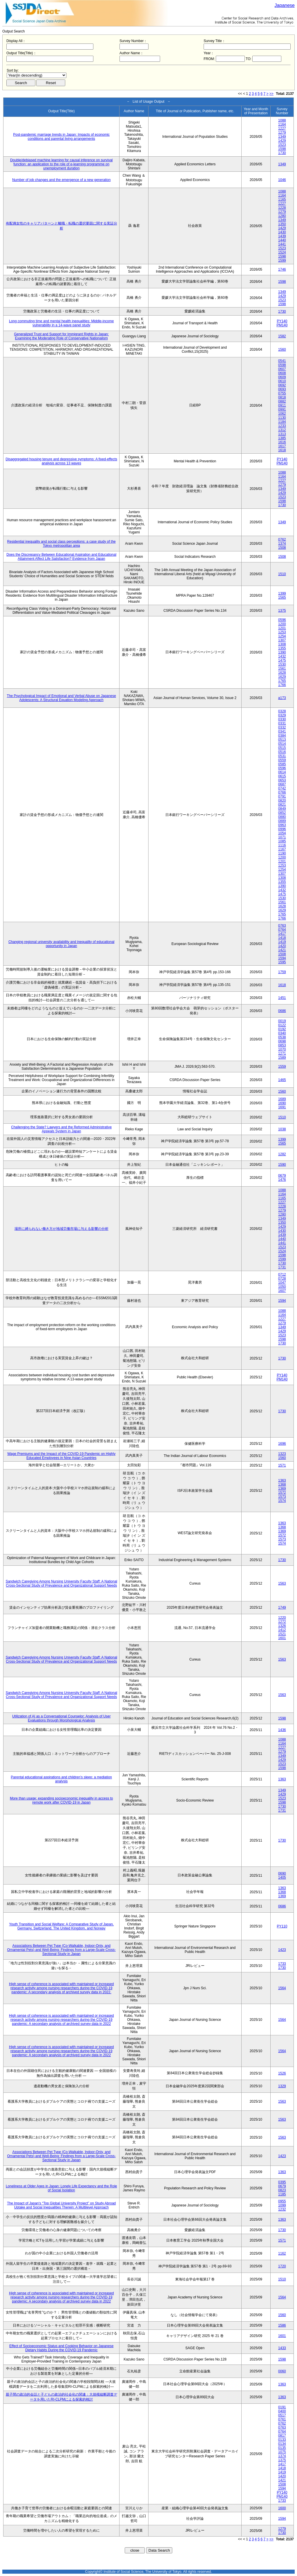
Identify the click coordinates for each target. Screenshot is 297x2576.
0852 (282, 813)
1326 (282, 1626)
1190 (282, 853)
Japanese (285, 5)
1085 (282, 841)
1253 (282, 632)
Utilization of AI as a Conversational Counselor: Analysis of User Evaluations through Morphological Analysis (61, 1718)
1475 (282, 660)
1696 (282, 1444)
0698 (282, 1041)
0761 (282, 2419)
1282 (282, 1154)
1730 (282, 153)
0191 (282, 2407)
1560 (282, 349)
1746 (282, 269)
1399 (282, 593)
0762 (282, 539)
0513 (282, 740)
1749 (282, 1607)
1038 (282, 1129)
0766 (282, 792)
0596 (282, 620)
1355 (282, 648)
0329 (282, 715)
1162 (282, 2253)
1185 (282, 2194)
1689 (282, 1099)
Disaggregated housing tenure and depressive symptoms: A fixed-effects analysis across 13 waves (61, 461)
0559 (282, 760)
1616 (282, 442)
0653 (282, 780)
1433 (282, 2348)
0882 (282, 401)
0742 (282, 788)
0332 (282, 727)
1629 (282, 677)
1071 (282, 837)
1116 (282, 845)
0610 (282, 381)
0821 (282, 805)
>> (271, 94)
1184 (282, 422)
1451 (282, 998)
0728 (282, 1279)
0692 (282, 385)
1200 (282, 624)
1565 (282, 597)
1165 (282, 200)
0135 (282, 2448)
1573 (282, 1497)
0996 (282, 829)
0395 (282, 2182)
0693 (282, 389)
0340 (282, 1033)
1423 (282, 1950)
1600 (282, 2508)
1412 (282, 1630)
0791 (282, 796)
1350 (282, 224)
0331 (282, 723)
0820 (282, 801)
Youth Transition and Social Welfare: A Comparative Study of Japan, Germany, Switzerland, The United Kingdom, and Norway (61, 1926)
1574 (282, 1501)
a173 (282, 698)
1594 (282, 958)
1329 (282, 2086)
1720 (282, 2266)
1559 (282, 1067)
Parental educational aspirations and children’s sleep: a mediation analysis (61, 1779)
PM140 (281, 325)
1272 (282, 1622)
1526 (282, 2073)
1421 (282, 950)
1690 (282, 1103)
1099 (282, 2205)
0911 (282, 405)
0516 (282, 752)
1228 (282, 208)
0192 (282, 1029)
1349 (282, 137)
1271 (282, 1053)
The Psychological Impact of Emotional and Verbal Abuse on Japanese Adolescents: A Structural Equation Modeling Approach (61, 698)
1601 (282, 1638)
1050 (282, 1287)
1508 (282, 548)
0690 (282, 1873)
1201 (282, 628)
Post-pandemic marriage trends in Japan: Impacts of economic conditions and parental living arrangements (61, 137)
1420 (282, 946)
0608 (282, 373)
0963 (282, 825)
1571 (282, 1465)
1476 (282, 1180)
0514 (282, 744)
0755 (282, 393)
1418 (282, 938)
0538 (282, 1037)
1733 (282, 1964)
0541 (282, 361)
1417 (282, 934)
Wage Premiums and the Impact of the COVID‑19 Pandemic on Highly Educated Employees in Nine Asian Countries (61, 1456)
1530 (282, 664)
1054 (282, 833)
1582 (282, 336)
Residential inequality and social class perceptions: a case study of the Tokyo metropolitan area (61, 544)
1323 (282, 1454)
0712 (282, 1274)
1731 (282, 1267)
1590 (282, 1165)
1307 (282, 640)
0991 (282, 410)
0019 (282, 1021)
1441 (282, 244)
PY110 (282, 1926)
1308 (282, 644)
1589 (282, 1058)
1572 (282, 1493)
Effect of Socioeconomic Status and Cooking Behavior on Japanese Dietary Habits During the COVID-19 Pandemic (61, 2348)
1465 (282, 1080)
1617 (282, 446)
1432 (282, 656)
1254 (282, 636)
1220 (282, 1618)
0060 (282, 2371)
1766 (282, 685)
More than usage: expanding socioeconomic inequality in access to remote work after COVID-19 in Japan (61, 1800)
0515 (282, 748)
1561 (282, 669)
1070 (282, 1049)
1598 (282, 149)
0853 (282, 1045)
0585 (282, 764)
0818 (282, 397)
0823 (282, 2190)
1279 (282, 133)
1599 (282, 260)
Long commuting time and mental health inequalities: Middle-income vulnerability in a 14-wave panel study (61, 323)
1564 (282, 1988)
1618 (282, 450)
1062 (282, 414)
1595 (282, 962)
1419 (282, 942)
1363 (282, 1480)
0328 (282, 711)
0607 (282, 369)
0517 (282, 2415)
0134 (282, 2444)
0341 (282, 731)
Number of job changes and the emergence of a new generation (61, 180)
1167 (282, 849)
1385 (282, 438)
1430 (282, 232)
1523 (282, 145)
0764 (282, 930)
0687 (282, 784)
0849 (282, 809)
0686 (282, 1011)
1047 (282, 1283)
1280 (282, 216)
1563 (282, 1583)
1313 (282, 434)
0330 (282, 719)
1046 (282, 180)
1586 (282, 2325)
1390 (282, 652)
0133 (282, 2440)
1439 (282, 236)
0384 (282, 736)
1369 (282, 1489)
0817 (282, 2436)
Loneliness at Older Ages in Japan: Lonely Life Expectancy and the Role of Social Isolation (61, 2188)
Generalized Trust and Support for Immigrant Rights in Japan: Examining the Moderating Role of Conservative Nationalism (61, 336)
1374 (282, 544)
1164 (282, 124)
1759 (282, 972)
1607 (282, 1291)
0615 (282, 776)
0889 (282, 821)
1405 (282, 1878)
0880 (282, 817)
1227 (282, 128)
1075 (282, 2452)
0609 (282, 377)
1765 (282, 681)
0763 (282, 926)
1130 (282, 418)
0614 (282, 772)
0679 (282, 1176)
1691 (282, 1107)
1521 (282, 1634)
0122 (282, 1025)
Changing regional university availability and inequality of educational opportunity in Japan (61, 944)
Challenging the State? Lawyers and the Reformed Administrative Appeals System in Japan (61, 1129)
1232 (282, 2209)
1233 (282, 426)
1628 (282, 673)
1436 (282, 1730)
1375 (282, 611)
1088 (282, 120)
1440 (282, 240)
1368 (282, 1484)
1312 (282, 430)
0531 (282, 756)
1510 (282, 574)
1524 (282, 252)
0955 (282, 2201)
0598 (282, 365)
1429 (282, 141)
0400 (282, 2411)
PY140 (282, 321)
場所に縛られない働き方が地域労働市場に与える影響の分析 (61, 1229)
